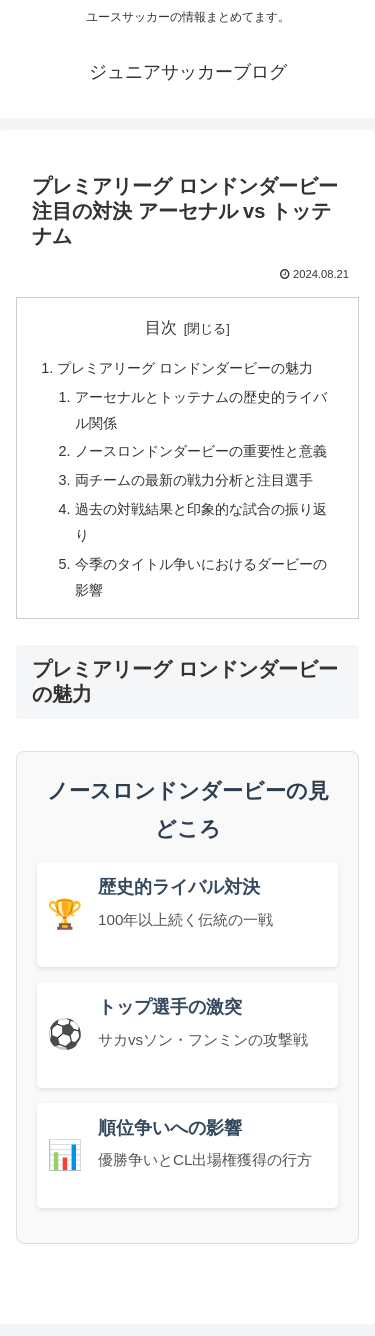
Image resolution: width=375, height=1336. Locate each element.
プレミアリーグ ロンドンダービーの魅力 (185, 368)
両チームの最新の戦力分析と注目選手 (194, 480)
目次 (161, 327)
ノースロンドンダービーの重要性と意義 (201, 451)
